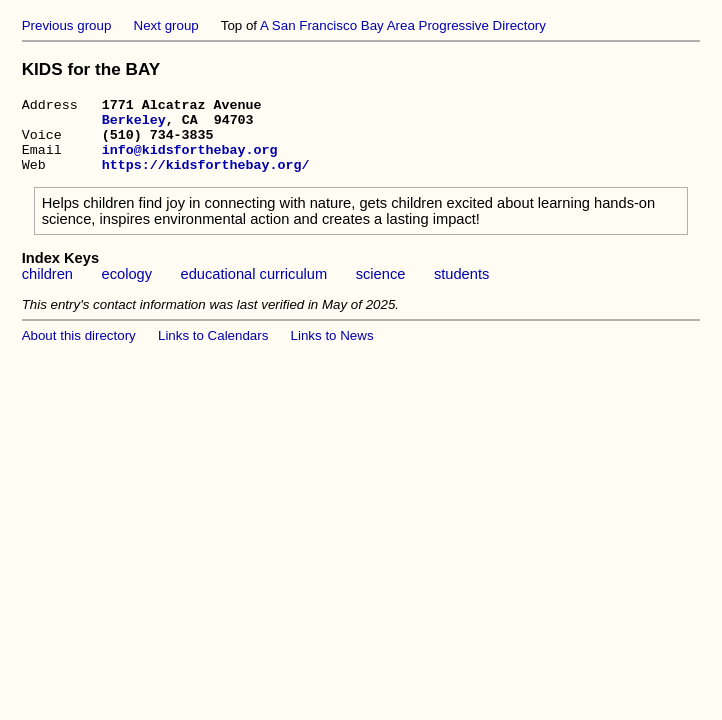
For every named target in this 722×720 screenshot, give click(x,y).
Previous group (67, 25)
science (381, 289)
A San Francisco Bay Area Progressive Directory (403, 25)
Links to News (332, 350)
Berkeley (134, 125)
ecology (127, 289)
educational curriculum (254, 289)
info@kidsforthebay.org (190, 161)
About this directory (79, 350)
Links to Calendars (213, 350)
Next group (166, 25)
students (461, 289)
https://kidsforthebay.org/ (206, 179)
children (47, 289)
